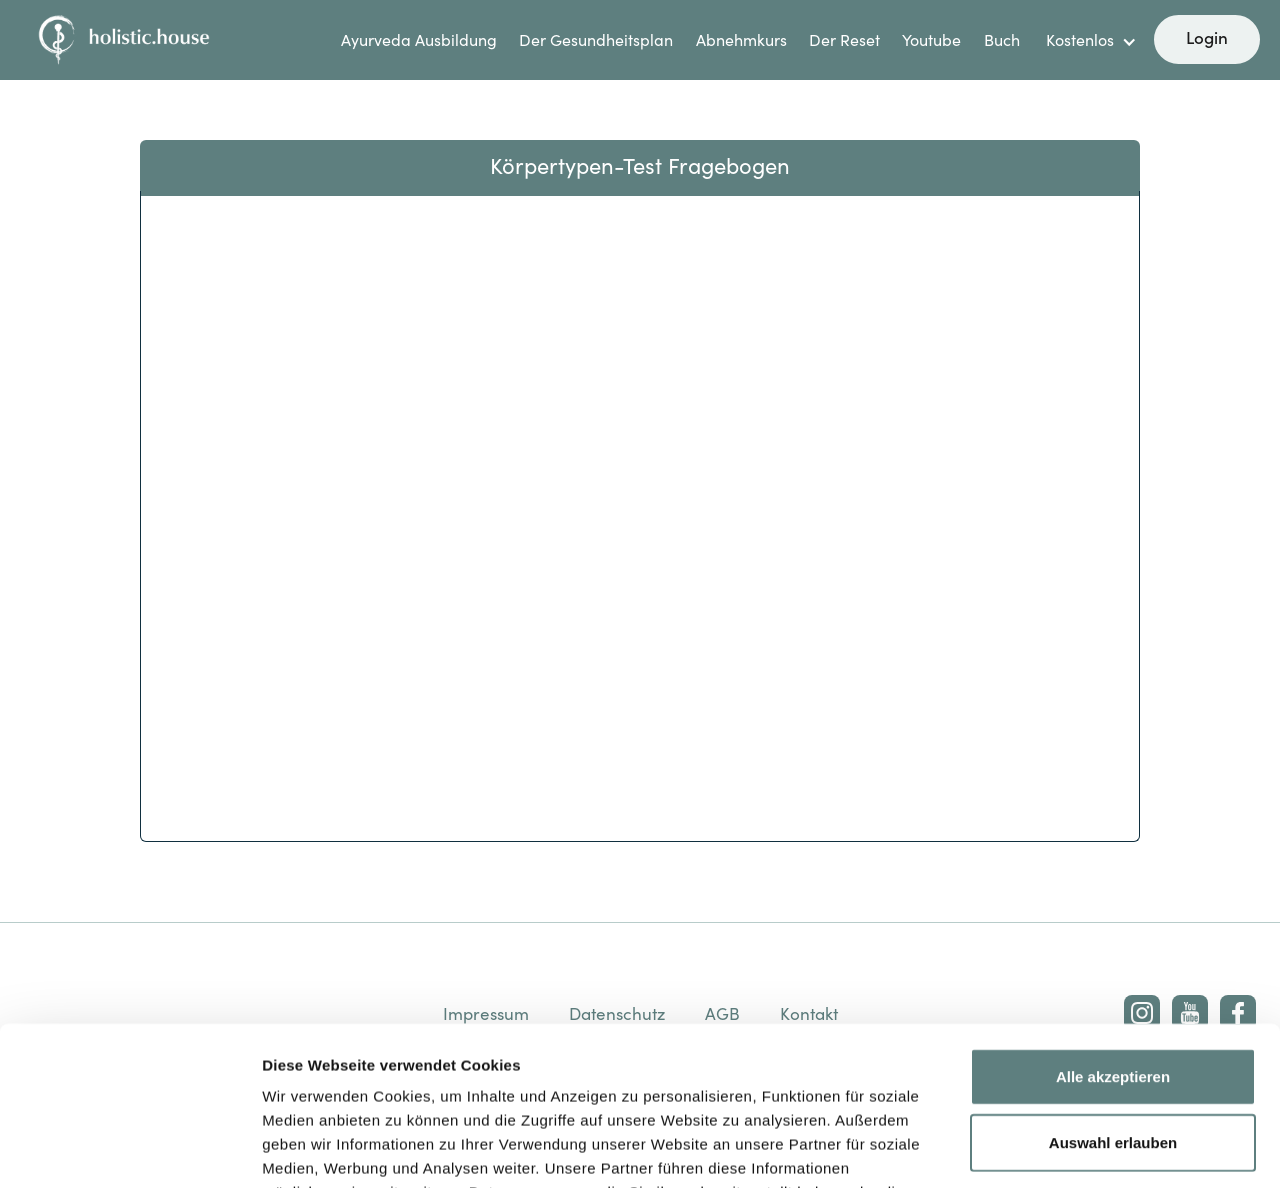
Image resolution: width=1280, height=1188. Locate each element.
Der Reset (844, 39)
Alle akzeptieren (1113, 927)
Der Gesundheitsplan (596, 39)
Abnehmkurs (741, 39)
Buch (1002, 39)
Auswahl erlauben (1113, 993)
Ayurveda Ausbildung (419, 39)
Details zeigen (1063, 1148)
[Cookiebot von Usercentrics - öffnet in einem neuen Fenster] (129, 1149)
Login (1207, 37)
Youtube (931, 39)
